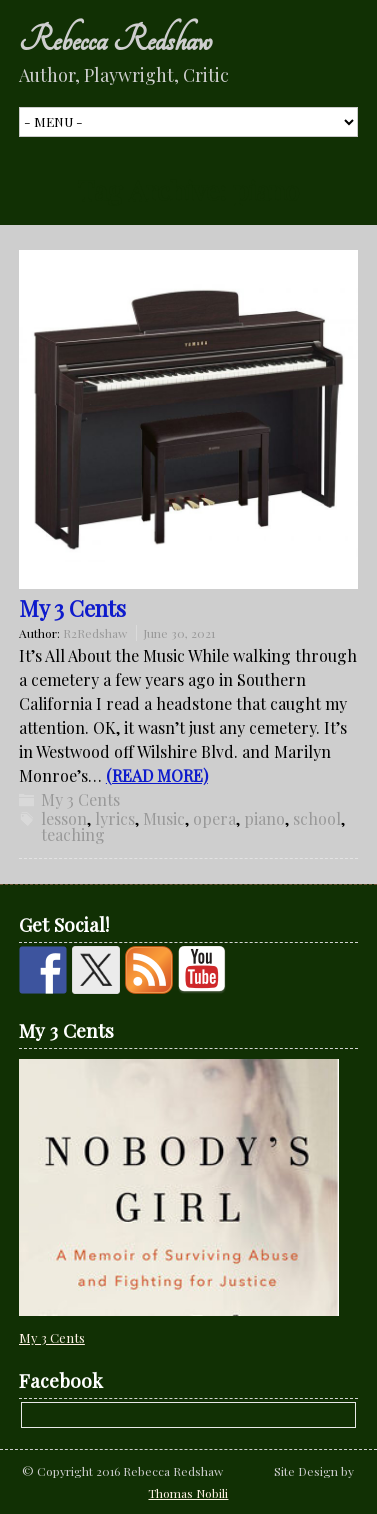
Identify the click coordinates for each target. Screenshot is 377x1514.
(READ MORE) (157, 775)
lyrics (115, 818)
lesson (64, 818)
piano (264, 818)
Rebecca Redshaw (115, 40)
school (317, 818)
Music (164, 818)
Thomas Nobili (188, 1493)
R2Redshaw (95, 633)
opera (214, 818)
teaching (73, 834)
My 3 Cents (72, 608)
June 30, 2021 (179, 633)
